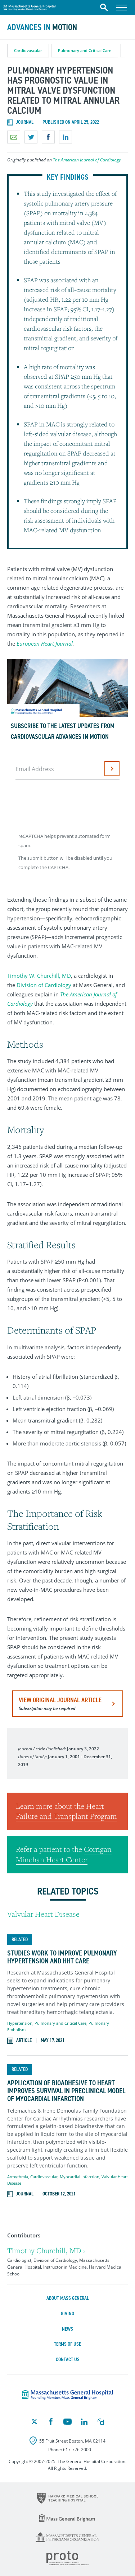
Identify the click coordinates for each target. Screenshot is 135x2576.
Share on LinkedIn (65, 137)
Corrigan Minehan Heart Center (64, 1854)
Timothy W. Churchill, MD (39, 975)
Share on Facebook (48, 137)
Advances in (42, 27)
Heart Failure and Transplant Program (66, 1811)
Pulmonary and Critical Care (84, 50)
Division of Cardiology (44, 985)
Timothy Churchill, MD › (46, 2250)
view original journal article (60, 1704)
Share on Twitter (30, 137)
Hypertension (19, 2023)
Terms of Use (67, 2344)
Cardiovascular (28, 50)
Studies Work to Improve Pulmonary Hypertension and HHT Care (62, 1957)
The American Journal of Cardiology (87, 160)
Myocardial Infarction (79, 2176)
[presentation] (71, 804)
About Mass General (67, 2298)
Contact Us (68, 2359)
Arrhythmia (17, 2176)
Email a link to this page (13, 137)
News (67, 2329)
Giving (67, 2313)
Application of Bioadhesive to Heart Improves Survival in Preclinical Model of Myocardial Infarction (66, 2091)
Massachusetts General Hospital (29, 6)
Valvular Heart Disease (43, 1914)
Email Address (34, 769)
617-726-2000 (77, 2450)
